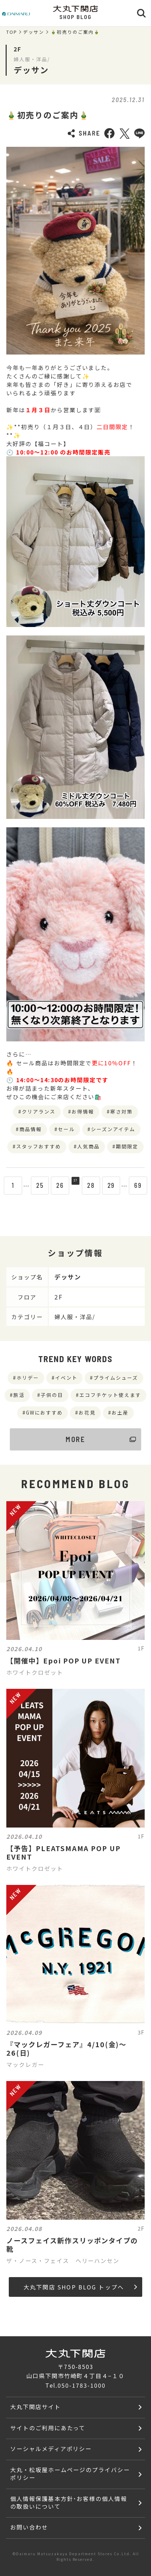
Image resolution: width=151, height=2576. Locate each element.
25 (35, 1185)
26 (55, 1185)
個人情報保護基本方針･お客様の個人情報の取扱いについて (68, 2502)
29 (116, 1185)
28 (96, 1185)
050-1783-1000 (81, 2385)
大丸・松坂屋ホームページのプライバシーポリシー (70, 2473)
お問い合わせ (29, 2527)
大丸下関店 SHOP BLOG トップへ (80, 2287)
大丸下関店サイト (35, 2406)
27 (75, 1185)
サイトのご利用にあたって (48, 2428)
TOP (11, 32)
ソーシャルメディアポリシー (51, 2448)
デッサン (33, 32)
